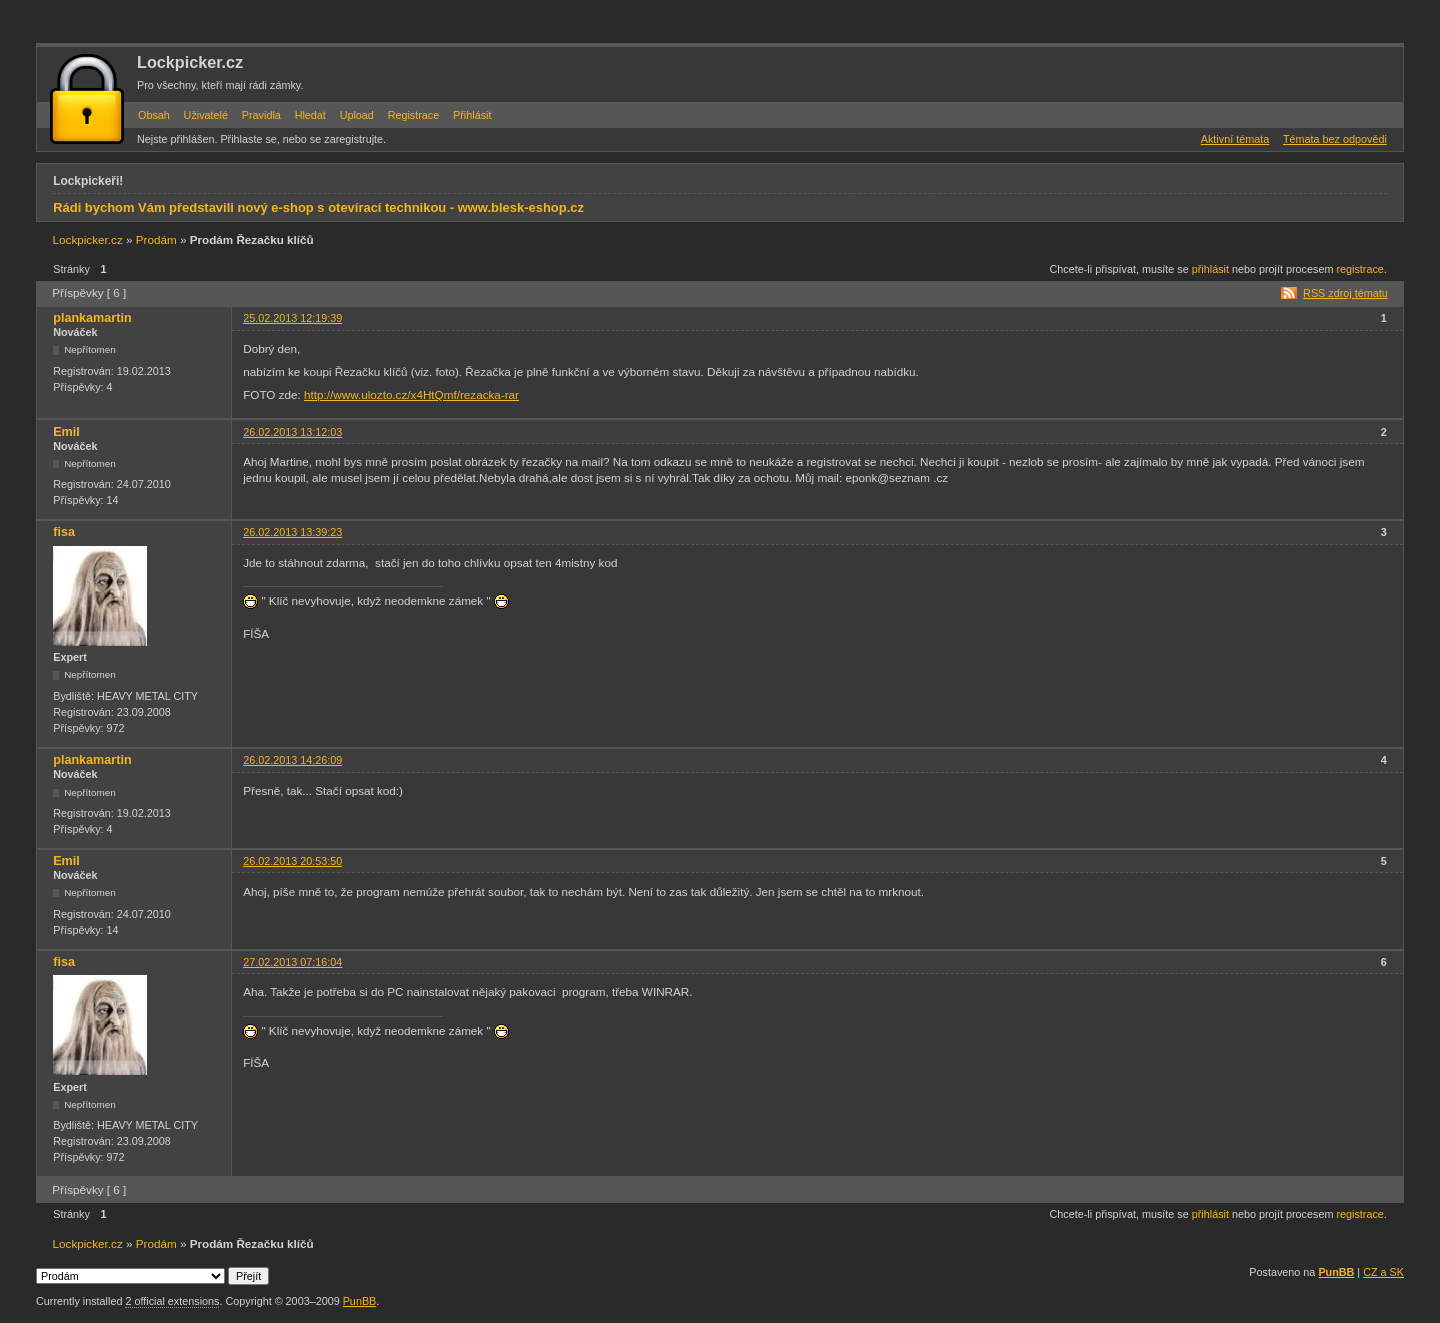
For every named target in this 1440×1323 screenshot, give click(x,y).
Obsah (154, 115)
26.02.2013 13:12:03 (292, 432)
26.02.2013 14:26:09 (292, 760)
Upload (357, 115)
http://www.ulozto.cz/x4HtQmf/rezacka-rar (411, 394)
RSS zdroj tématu (1345, 293)
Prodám (156, 239)
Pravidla (261, 115)
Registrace (414, 115)
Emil (66, 432)
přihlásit (1210, 269)
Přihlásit (472, 115)
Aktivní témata (1235, 139)
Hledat (310, 115)
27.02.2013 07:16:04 (292, 962)
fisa (64, 532)
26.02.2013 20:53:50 (292, 861)
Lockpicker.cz (190, 62)
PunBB (1336, 1272)
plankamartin (92, 318)
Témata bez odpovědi (1335, 139)
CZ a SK (1383, 1272)
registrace (1359, 269)
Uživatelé (206, 115)
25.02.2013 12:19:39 (292, 318)
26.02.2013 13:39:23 (292, 532)
